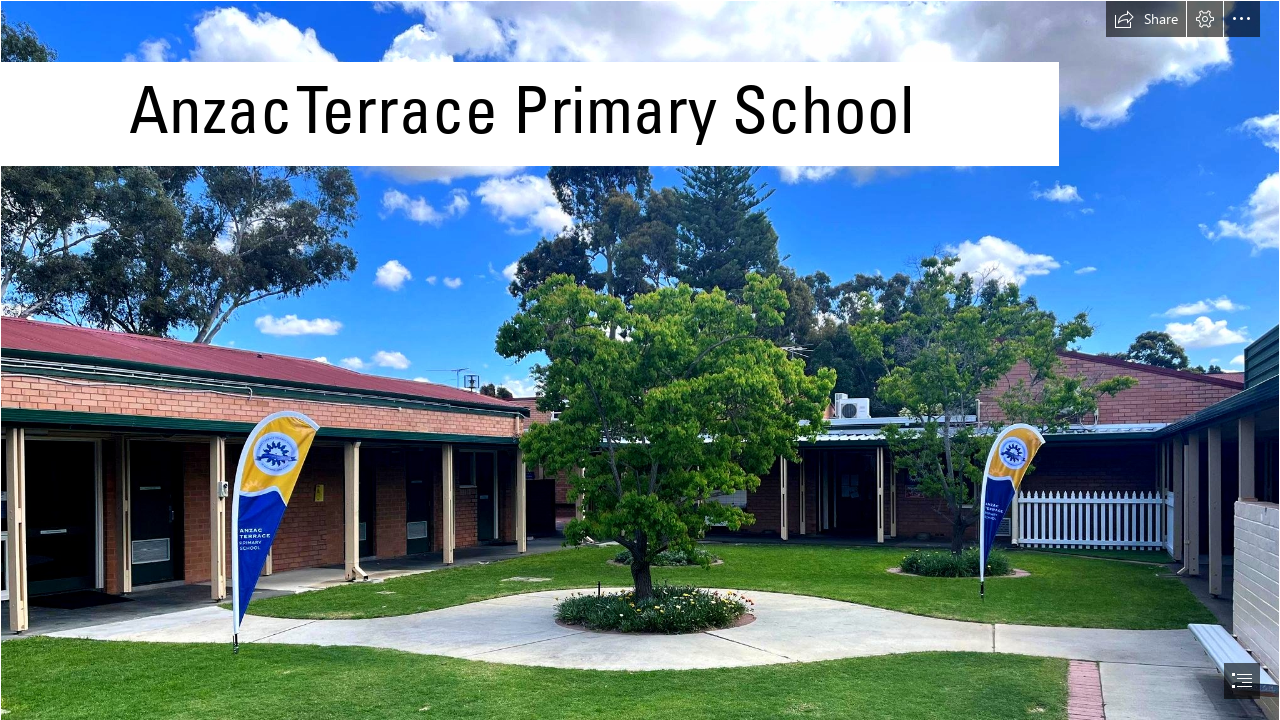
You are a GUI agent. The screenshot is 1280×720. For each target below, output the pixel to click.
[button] (1146, 19)
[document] (640, 360)
